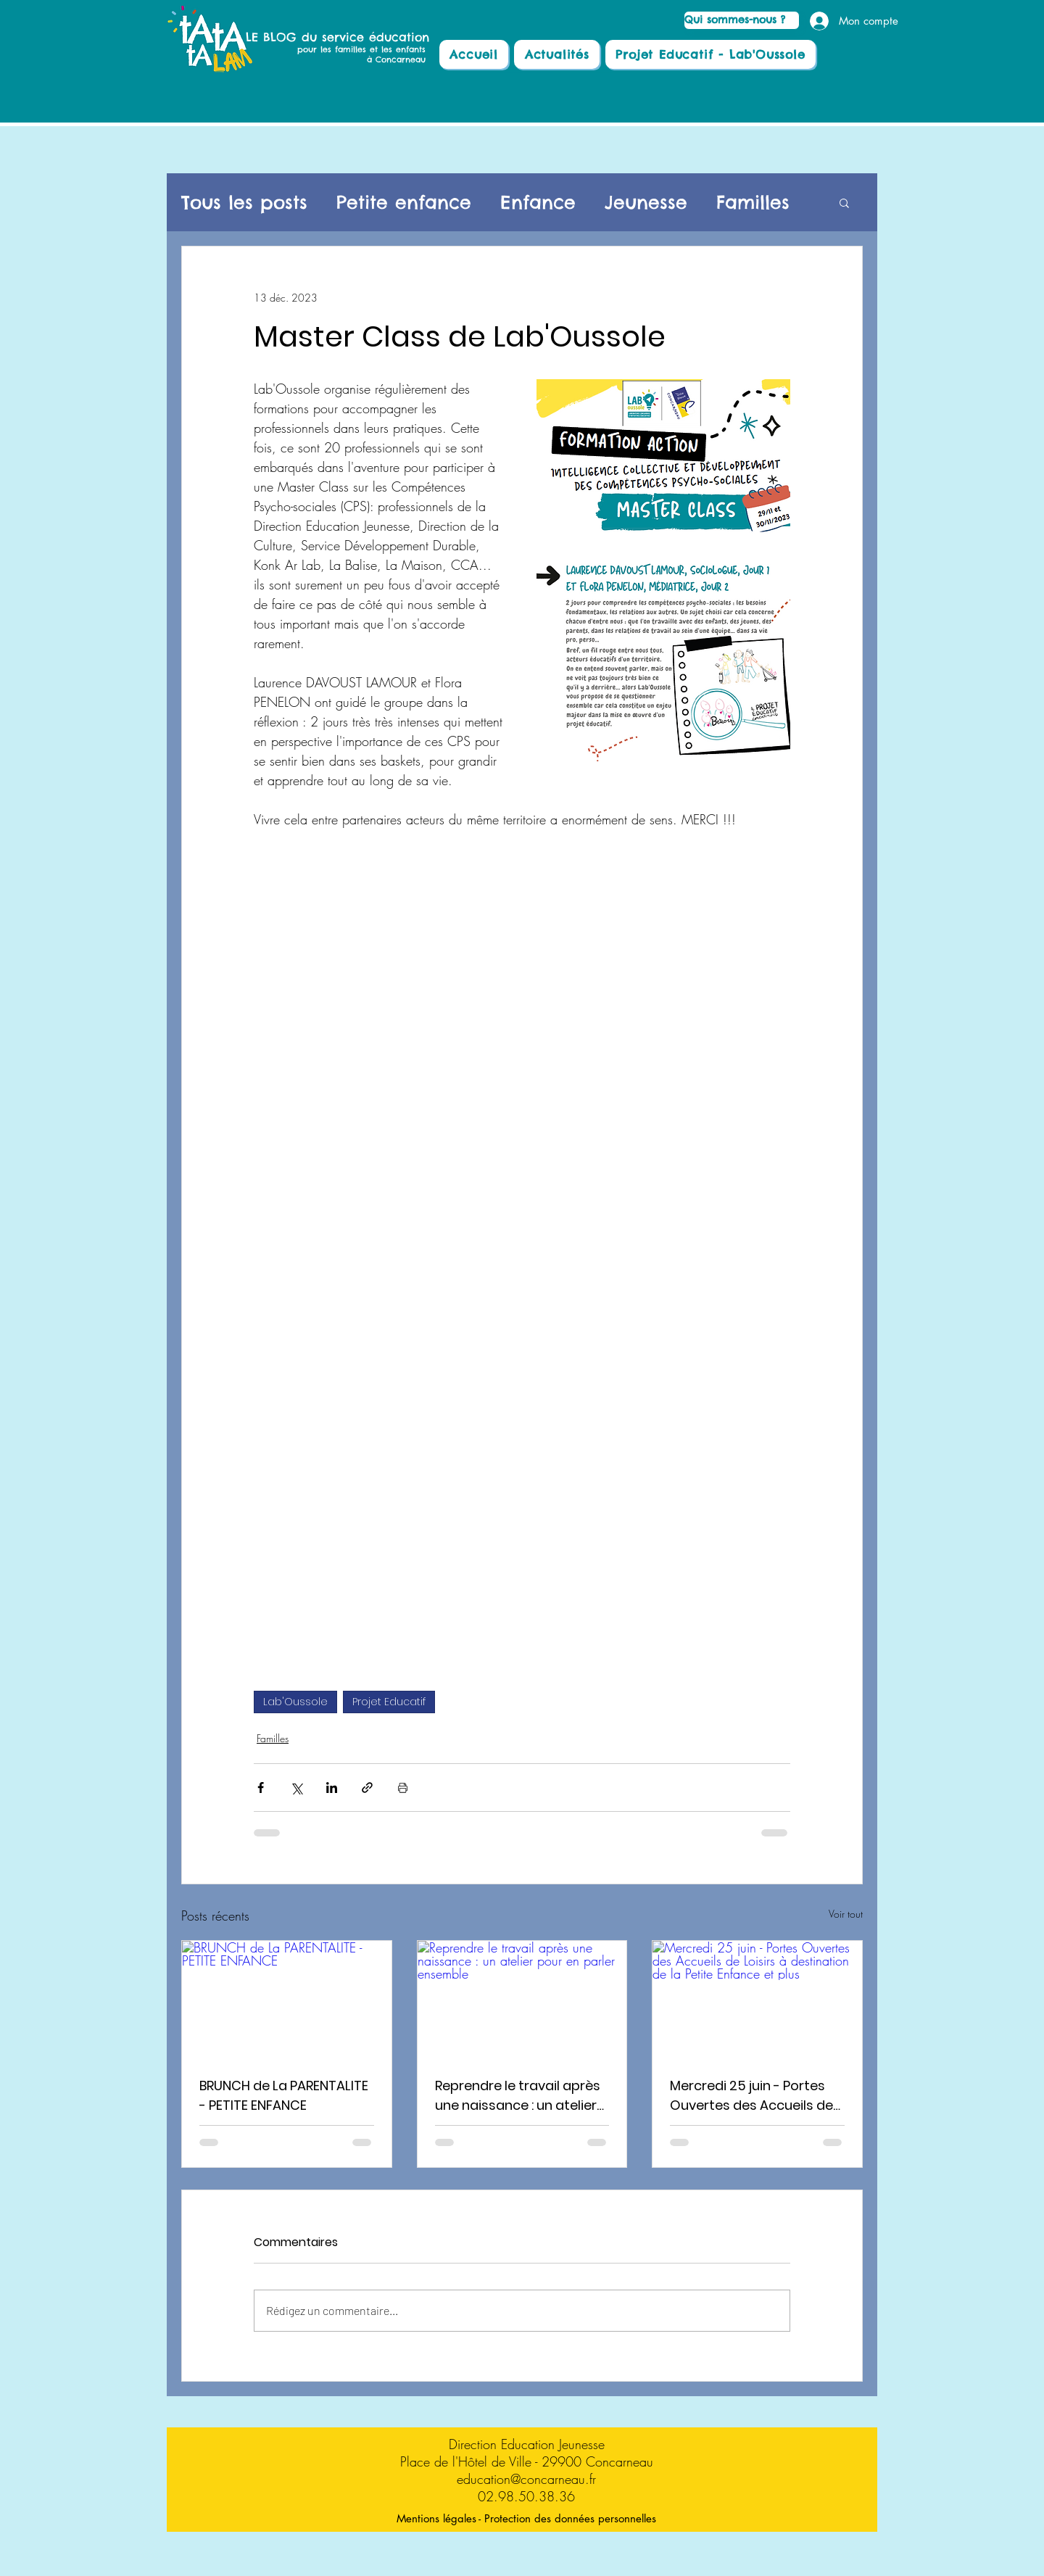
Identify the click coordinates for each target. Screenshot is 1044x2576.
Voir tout (846, 1914)
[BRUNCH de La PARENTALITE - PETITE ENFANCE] (287, 1999)
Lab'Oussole (295, 1701)
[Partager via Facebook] (261, 1787)
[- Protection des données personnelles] (567, 2518)
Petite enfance (403, 202)
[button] (844, 202)
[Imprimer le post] (403, 1787)
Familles (753, 202)
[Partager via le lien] (367, 1787)
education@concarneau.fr (526, 2479)
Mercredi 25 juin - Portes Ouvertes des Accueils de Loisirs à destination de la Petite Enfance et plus (751, 2095)
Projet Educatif (389, 1701)
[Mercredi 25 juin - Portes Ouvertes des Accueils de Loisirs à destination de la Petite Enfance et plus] (757, 1999)
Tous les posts (244, 202)
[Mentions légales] (436, 2518)
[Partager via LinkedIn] (332, 1787)
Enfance (538, 202)
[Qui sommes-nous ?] (742, 20)
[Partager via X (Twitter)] (296, 1787)
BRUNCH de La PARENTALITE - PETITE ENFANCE (283, 2095)
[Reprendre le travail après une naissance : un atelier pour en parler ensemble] (522, 1999)
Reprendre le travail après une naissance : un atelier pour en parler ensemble (517, 2095)
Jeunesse (646, 202)
